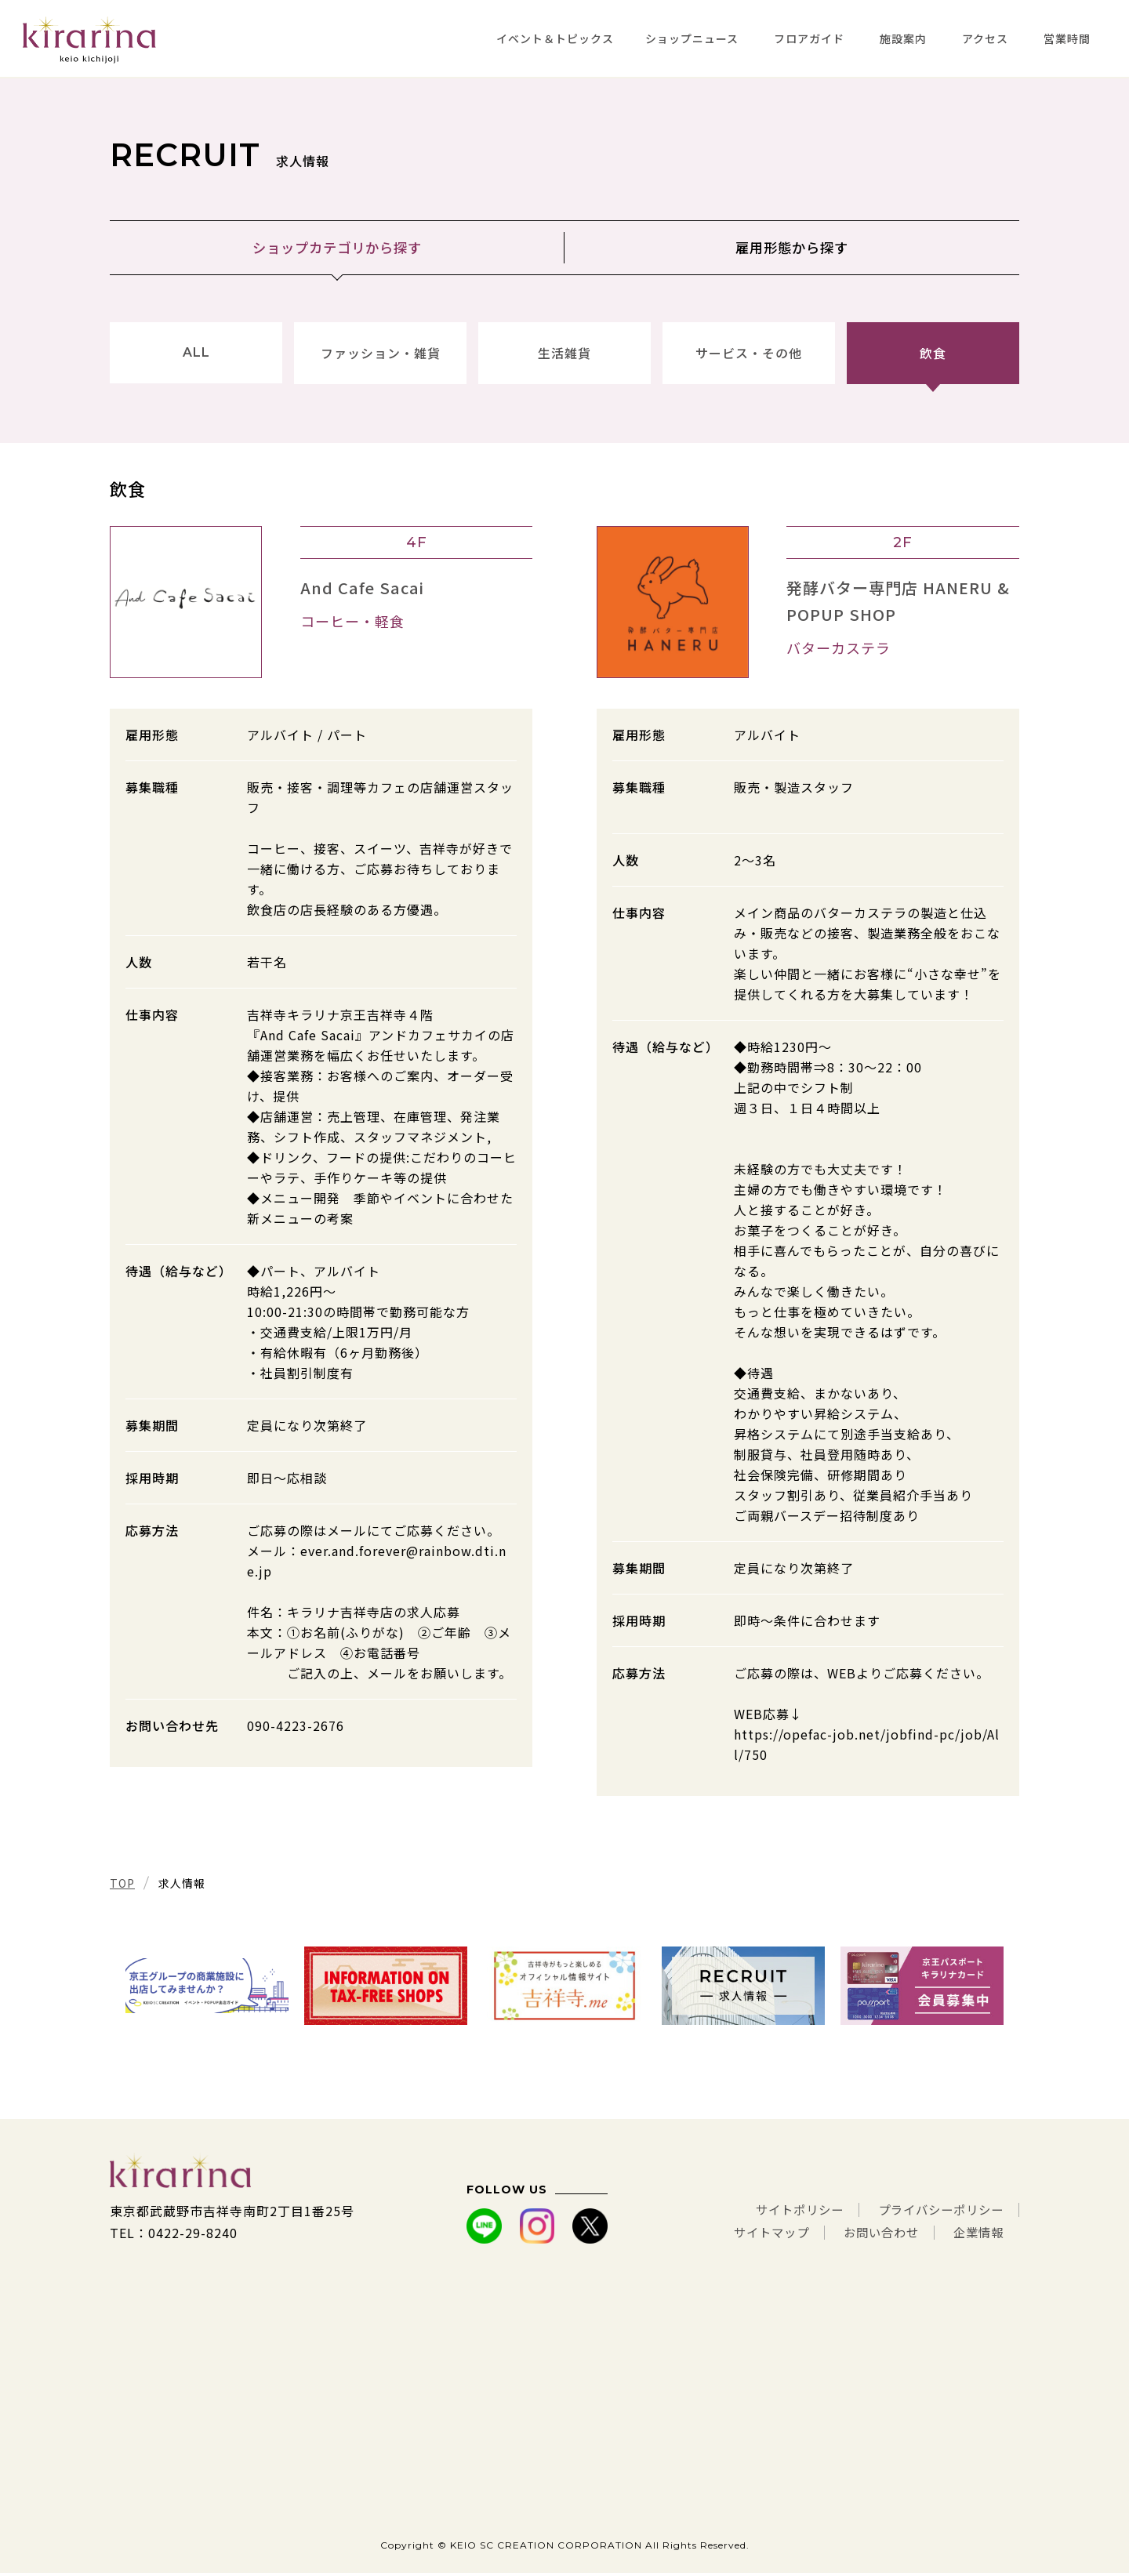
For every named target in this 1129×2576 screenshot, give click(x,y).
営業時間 (1067, 38)
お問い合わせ (875, 2235)
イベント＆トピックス (555, 38)
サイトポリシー (788, 2213)
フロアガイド (809, 38)
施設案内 (903, 38)
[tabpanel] (207, 1989)
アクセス (985, 38)
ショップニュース (692, 38)
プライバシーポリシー (937, 2213)
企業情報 (977, 2235)
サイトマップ (760, 2235)
